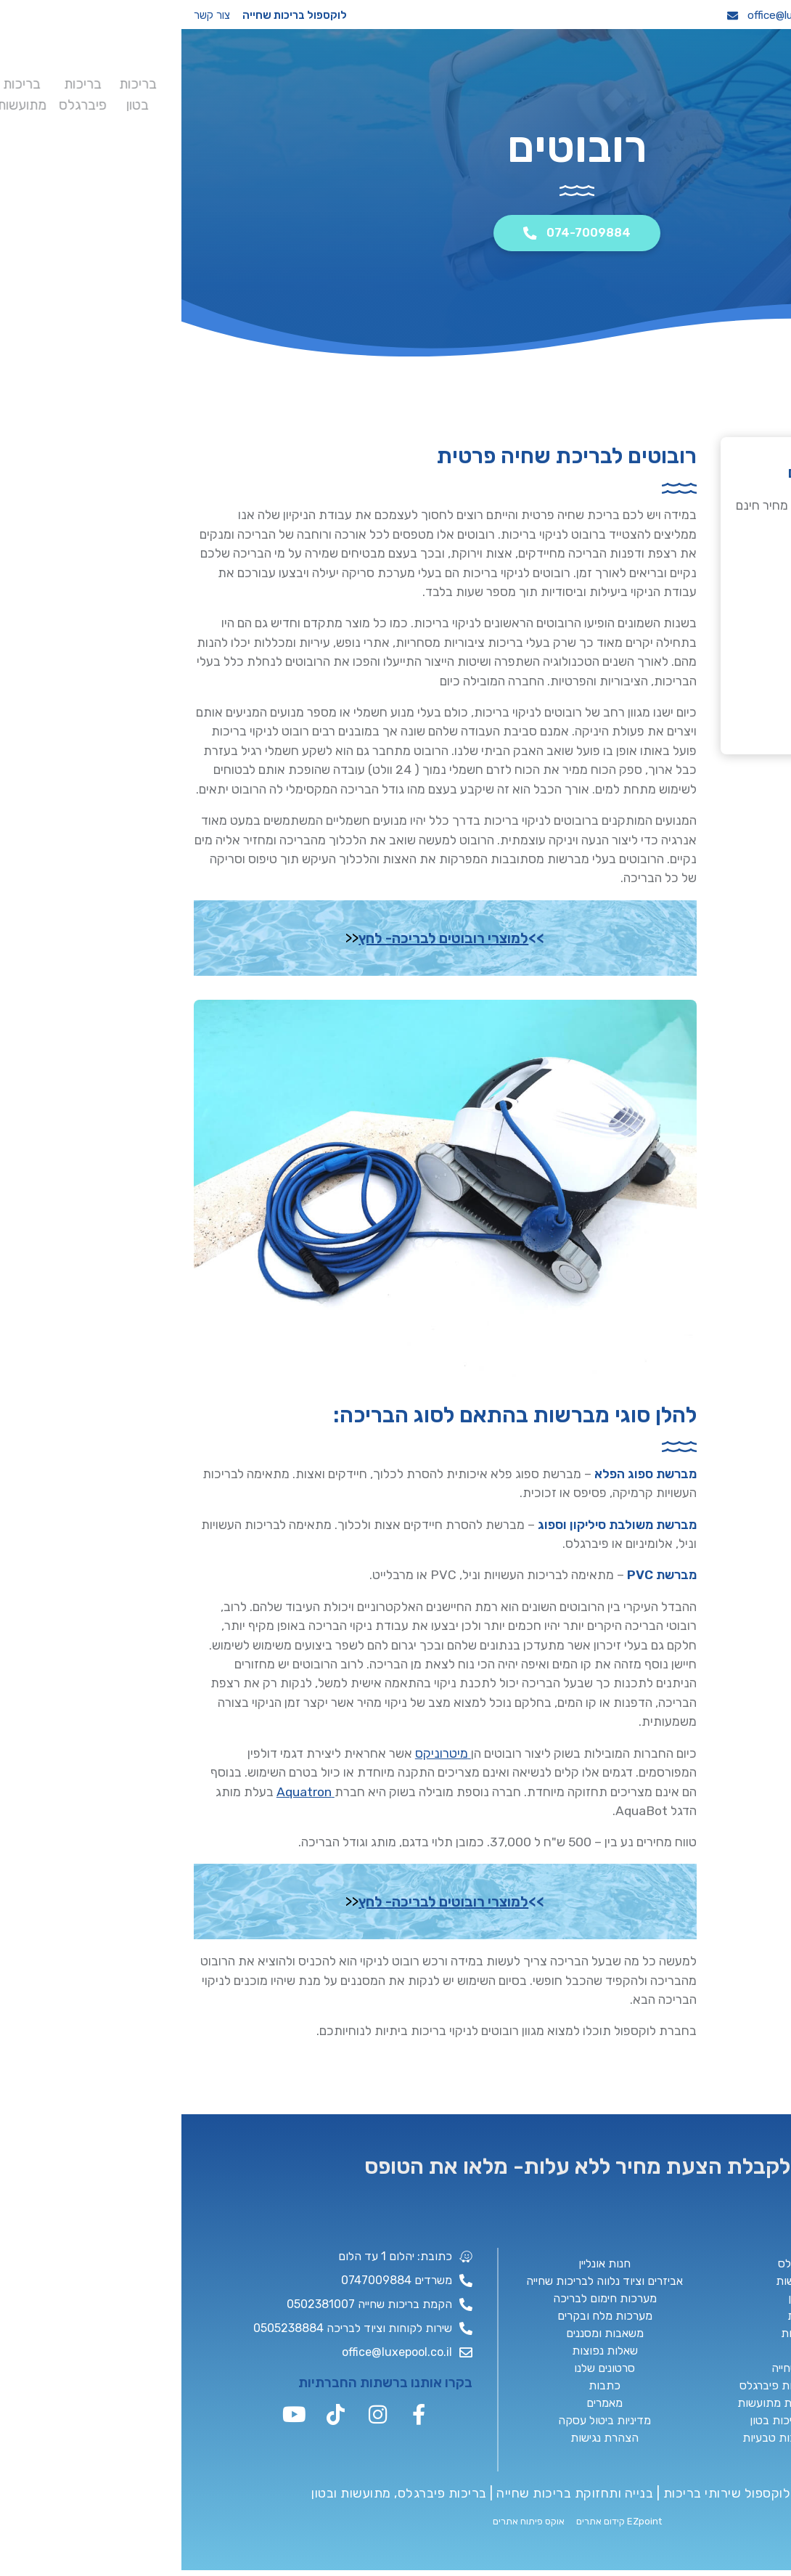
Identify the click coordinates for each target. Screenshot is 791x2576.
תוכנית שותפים (301, 79)
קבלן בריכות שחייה (417, 78)
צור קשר (30, 15)
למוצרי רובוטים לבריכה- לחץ (262, 939)
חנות (182, 85)
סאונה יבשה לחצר (380, 78)
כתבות (148, 79)
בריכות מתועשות (538, 79)
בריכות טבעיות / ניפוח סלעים (457, 79)
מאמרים (107, 79)
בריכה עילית (496, 79)
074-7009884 (730, 15)
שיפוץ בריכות (342, 79)
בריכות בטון (627, 79)
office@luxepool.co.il (606, 15)
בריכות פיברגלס (585, 79)
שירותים (220, 85)
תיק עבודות (260, 85)
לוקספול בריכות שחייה (113, 15)
